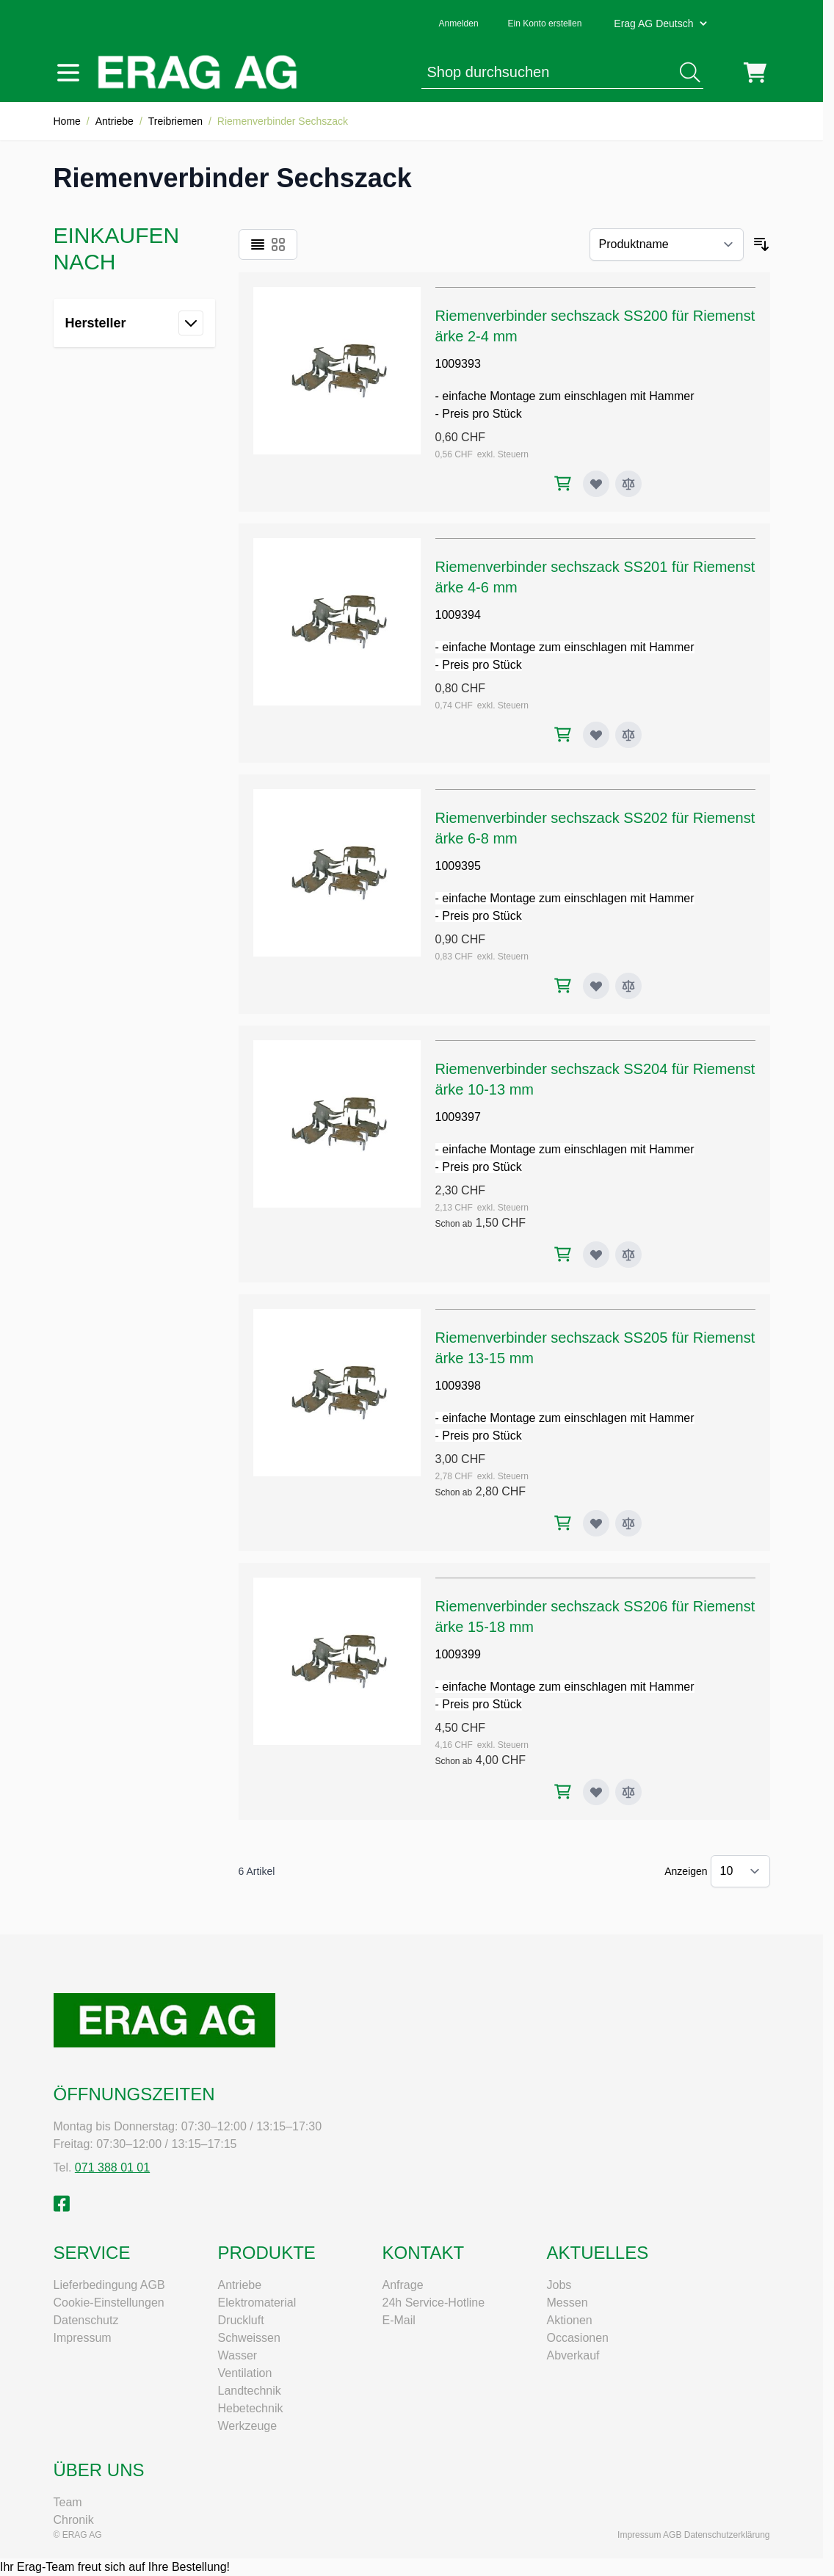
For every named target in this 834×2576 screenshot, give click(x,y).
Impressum (83, 2338)
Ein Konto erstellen (545, 23)
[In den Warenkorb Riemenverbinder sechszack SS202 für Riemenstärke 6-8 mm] (562, 985)
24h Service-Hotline (433, 2302)
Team (68, 2502)
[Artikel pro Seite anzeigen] (740, 1871)
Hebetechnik (250, 2408)
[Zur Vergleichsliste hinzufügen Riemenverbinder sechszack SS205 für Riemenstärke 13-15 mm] (628, 1523)
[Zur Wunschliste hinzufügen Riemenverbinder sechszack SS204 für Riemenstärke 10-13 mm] (596, 1254)
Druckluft (241, 2320)
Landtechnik (249, 2390)
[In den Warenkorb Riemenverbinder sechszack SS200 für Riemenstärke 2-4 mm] (562, 483)
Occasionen (578, 2338)
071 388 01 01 (112, 2167)
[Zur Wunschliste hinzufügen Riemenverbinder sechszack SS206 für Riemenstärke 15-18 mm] (596, 1792)
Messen (567, 2302)
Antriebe (114, 121)
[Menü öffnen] (68, 72)
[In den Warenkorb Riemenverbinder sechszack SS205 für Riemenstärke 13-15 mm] (562, 1522)
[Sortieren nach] (667, 244)
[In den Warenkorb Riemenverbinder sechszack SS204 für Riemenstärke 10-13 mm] (562, 1254)
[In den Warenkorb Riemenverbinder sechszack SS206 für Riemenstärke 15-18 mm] (562, 1791)
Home (67, 121)
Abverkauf (573, 2355)
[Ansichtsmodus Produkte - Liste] (257, 244)
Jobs (559, 2285)
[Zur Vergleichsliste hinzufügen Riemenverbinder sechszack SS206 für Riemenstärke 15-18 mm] (628, 1792)
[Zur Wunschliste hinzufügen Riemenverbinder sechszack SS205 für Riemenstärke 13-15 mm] (596, 1523)
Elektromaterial (257, 2302)
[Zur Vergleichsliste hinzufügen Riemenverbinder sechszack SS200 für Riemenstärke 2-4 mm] (628, 484)
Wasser (238, 2355)
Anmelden (459, 23)
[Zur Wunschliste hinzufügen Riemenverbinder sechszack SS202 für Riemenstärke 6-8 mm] (596, 986)
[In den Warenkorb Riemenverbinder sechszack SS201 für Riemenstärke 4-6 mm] (562, 734)
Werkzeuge (248, 2426)
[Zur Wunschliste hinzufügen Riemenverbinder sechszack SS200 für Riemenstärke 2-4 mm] (596, 484)
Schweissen (249, 2338)
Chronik (74, 2520)
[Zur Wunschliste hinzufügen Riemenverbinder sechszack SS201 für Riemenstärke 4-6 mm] (596, 735)
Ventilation (245, 2373)
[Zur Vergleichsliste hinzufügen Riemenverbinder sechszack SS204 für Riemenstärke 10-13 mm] (628, 1254)
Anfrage (403, 2285)
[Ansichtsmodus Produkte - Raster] (278, 244)
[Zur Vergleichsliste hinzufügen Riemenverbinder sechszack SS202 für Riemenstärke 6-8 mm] (628, 986)
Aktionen (569, 2320)
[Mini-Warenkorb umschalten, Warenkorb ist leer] (755, 72)
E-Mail (399, 2320)
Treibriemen (175, 121)
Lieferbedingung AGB (109, 2285)
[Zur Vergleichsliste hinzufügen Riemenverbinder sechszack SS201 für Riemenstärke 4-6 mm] (628, 735)
